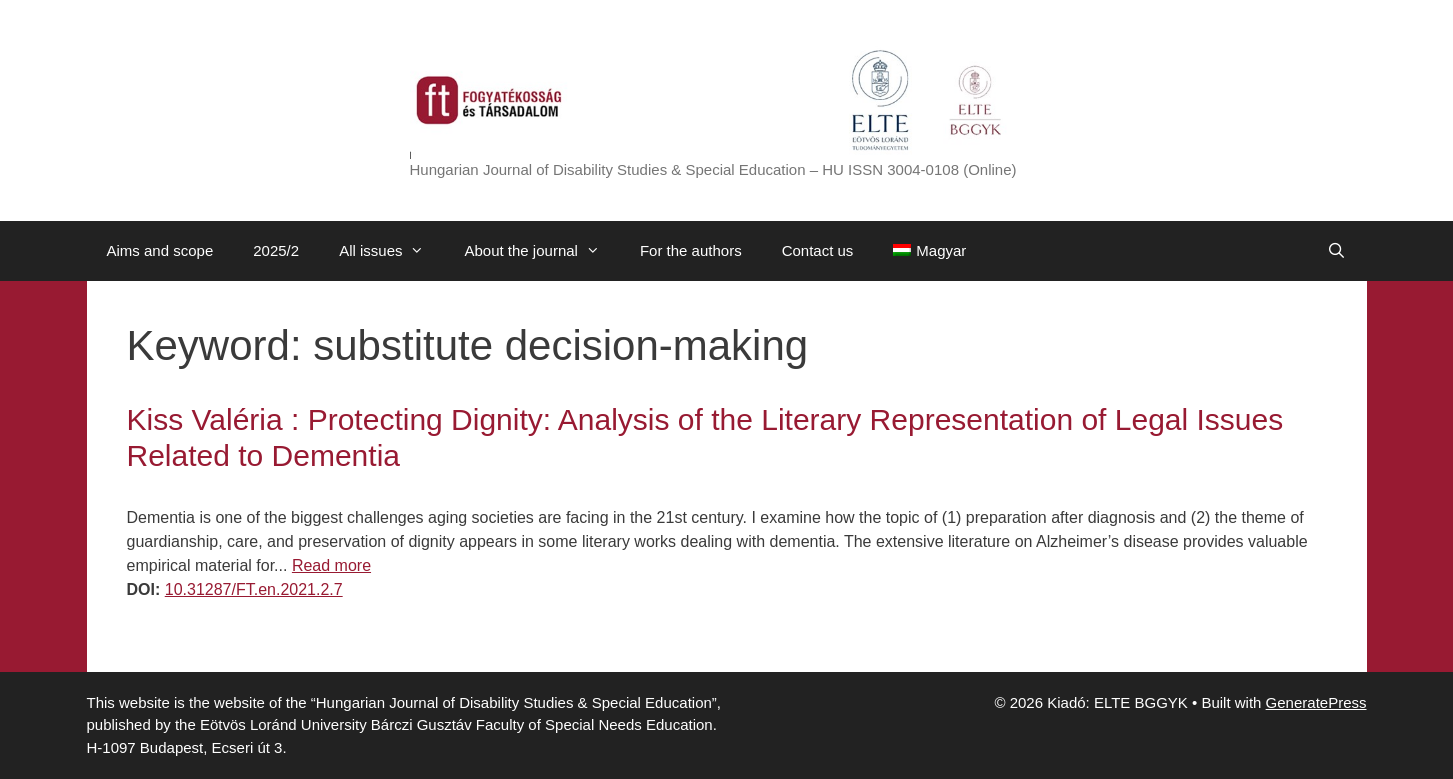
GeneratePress (1316, 702)
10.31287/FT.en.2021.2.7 (254, 589)
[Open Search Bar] (1336, 251)
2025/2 (276, 250)
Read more (331, 565)
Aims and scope (160, 250)
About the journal (541, 251)
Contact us (818, 250)
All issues (391, 251)
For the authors (691, 250)
